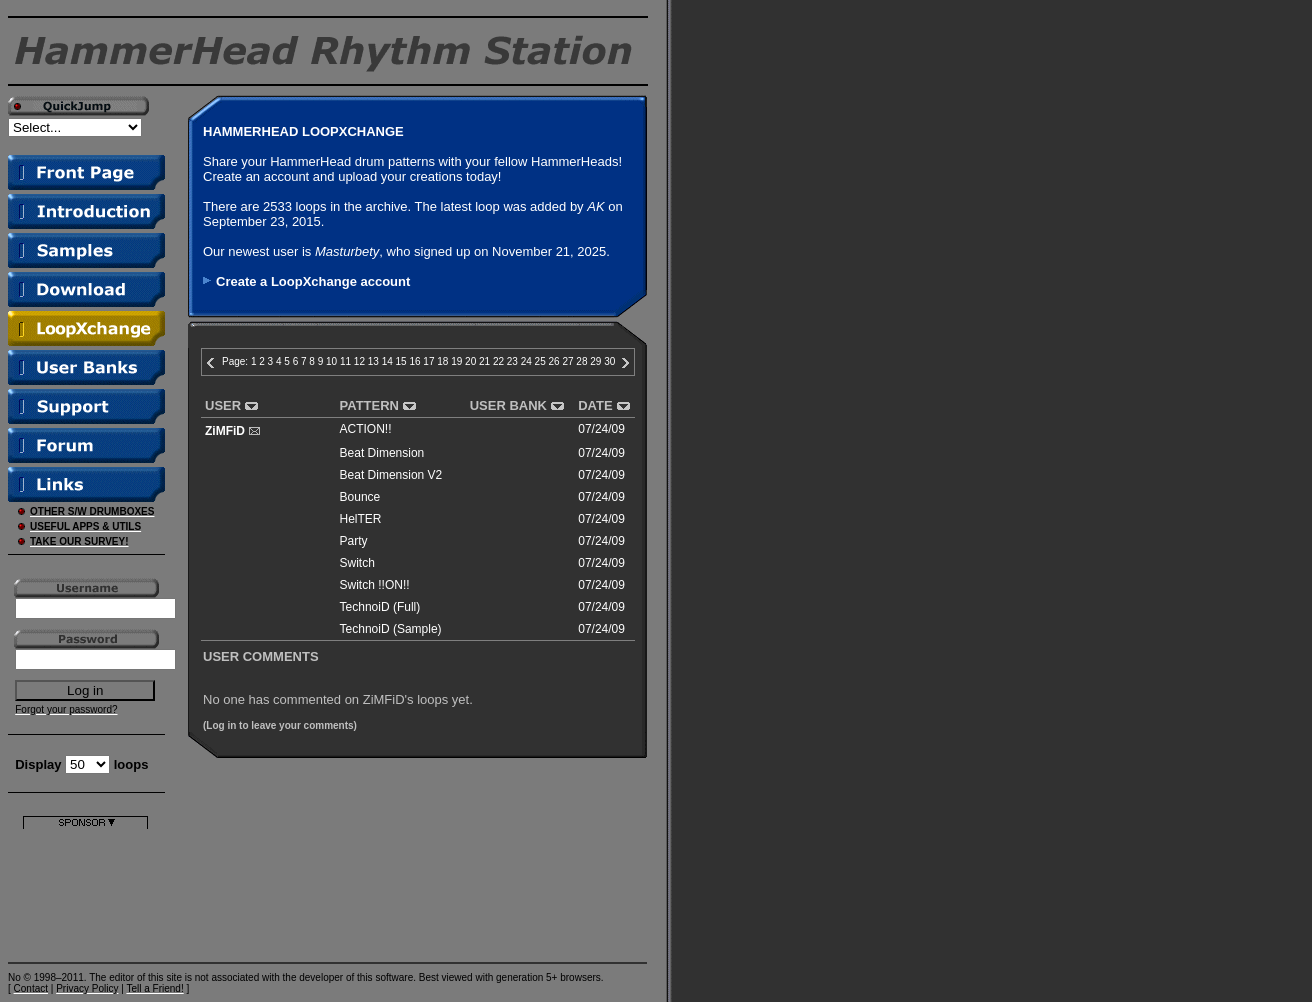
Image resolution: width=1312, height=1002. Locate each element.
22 (498, 361)
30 (609, 361)
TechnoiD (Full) (380, 607)
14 (387, 361)
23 (512, 361)
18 (442, 361)
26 (554, 361)
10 (331, 361)
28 (581, 361)
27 (567, 361)
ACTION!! (366, 429)
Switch (357, 563)
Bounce (360, 497)
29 (595, 361)
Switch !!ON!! (375, 585)
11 (345, 361)
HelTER (361, 519)
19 (456, 361)
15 (401, 361)
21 (484, 361)
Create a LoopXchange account (313, 281)
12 (359, 361)
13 (373, 361)
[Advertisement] (85, 891)
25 (540, 361)
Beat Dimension (382, 453)
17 (428, 361)
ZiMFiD (225, 431)
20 (470, 361)
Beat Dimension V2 (391, 475)
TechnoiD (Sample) (391, 629)
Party (354, 541)
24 (526, 361)
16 (414, 361)
